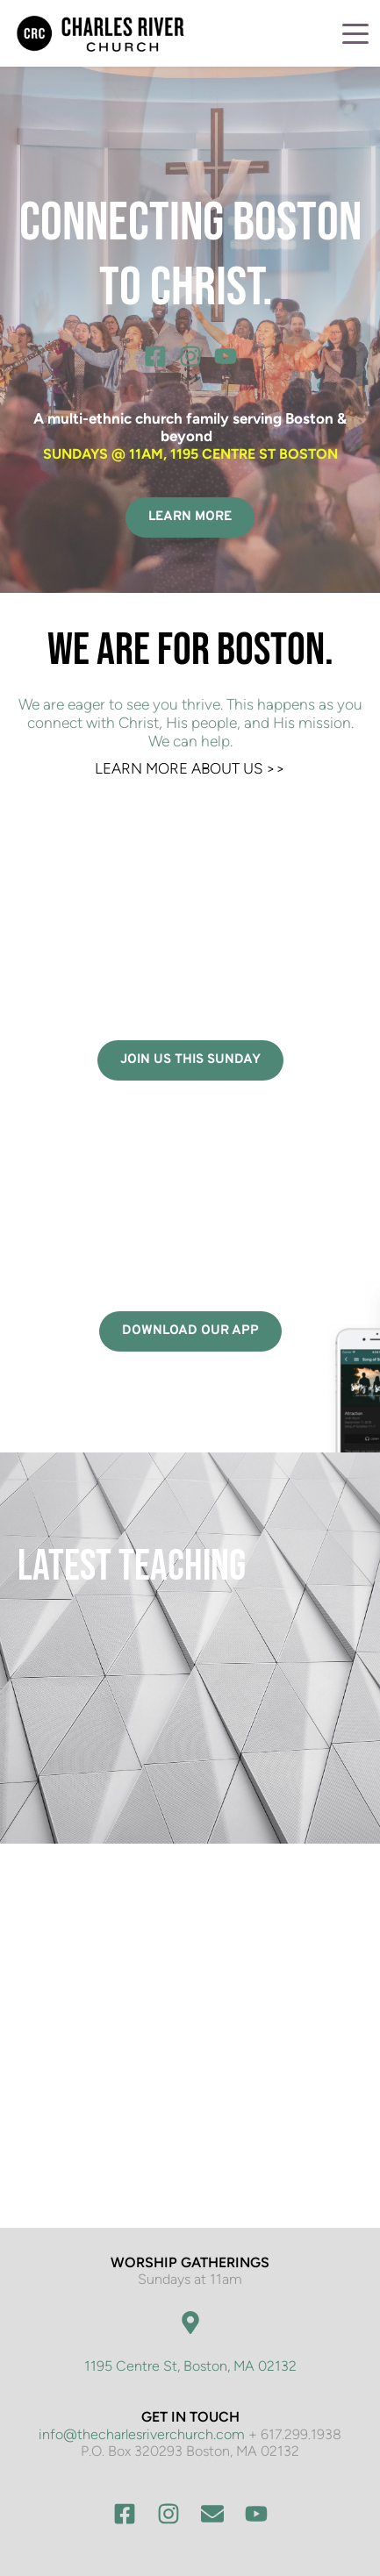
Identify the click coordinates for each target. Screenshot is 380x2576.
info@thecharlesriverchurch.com (142, 2434)
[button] (355, 33)
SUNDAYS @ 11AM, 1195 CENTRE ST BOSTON (190, 454)
